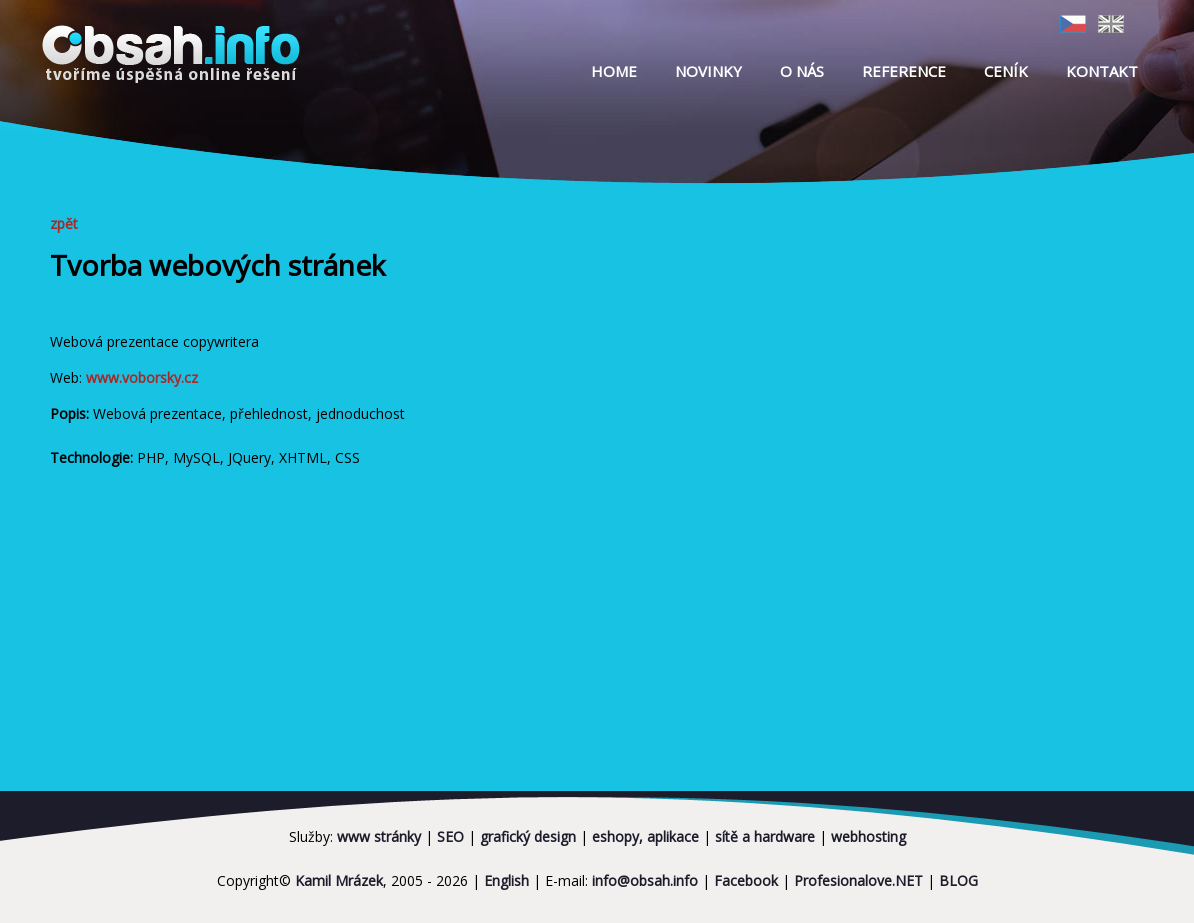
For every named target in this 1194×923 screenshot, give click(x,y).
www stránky (379, 836)
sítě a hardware (765, 836)
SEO (450, 836)
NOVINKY (708, 71)
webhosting (868, 836)
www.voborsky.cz (142, 377)
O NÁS (802, 71)
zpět (71, 223)
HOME (614, 71)
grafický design (528, 836)
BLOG (958, 880)
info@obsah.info (645, 880)
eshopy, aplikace (645, 836)
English (506, 880)
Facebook (746, 880)
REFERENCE (904, 71)
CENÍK (1006, 71)
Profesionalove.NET (858, 880)
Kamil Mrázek (339, 880)
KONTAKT (1102, 71)
